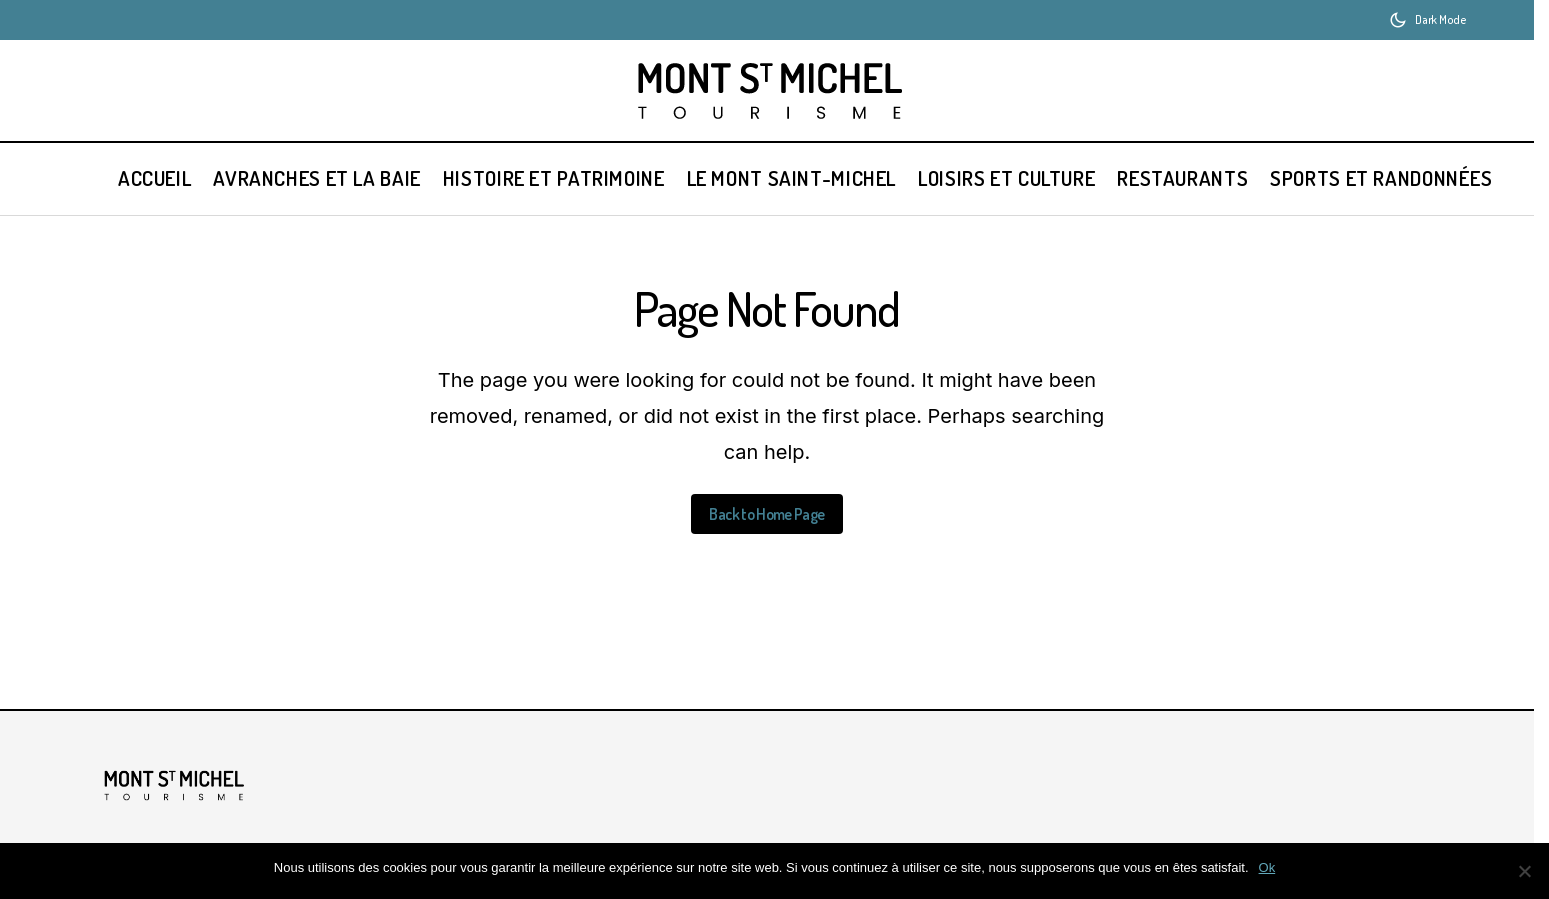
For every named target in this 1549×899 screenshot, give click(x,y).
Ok (1267, 867)
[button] (1428, 20)
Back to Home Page (766, 514)
